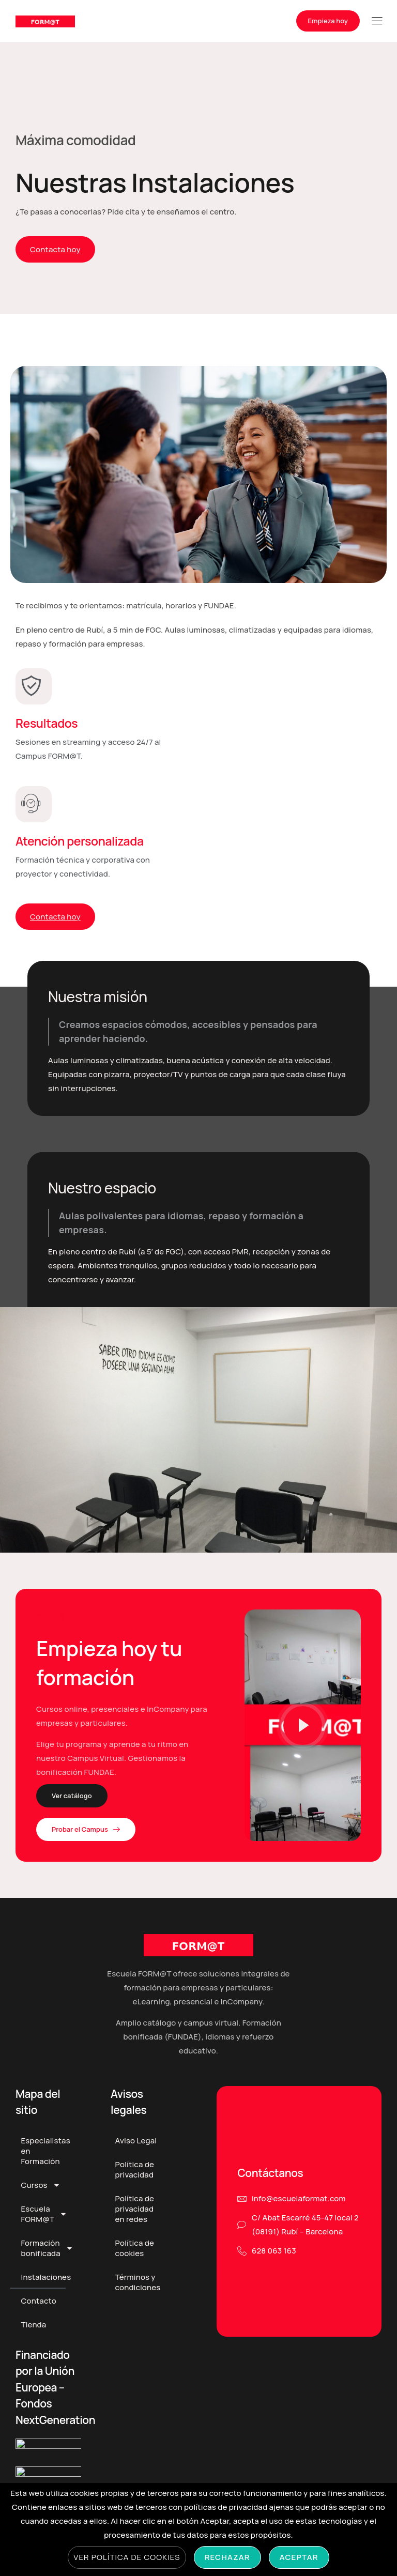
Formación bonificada (43, 2257)
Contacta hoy (55, 249)
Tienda (33, 2333)
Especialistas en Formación (43, 2160)
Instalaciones (43, 2286)
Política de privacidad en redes (134, 2218)
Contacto (38, 2310)
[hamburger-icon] (376, 21)
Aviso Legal (136, 2149)
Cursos (40, 2194)
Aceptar (299, 2557)
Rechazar (227, 2557)
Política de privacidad (134, 2178)
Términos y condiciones (138, 2291)
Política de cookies (134, 2257)
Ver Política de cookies (126, 2557)
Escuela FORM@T (43, 2223)
